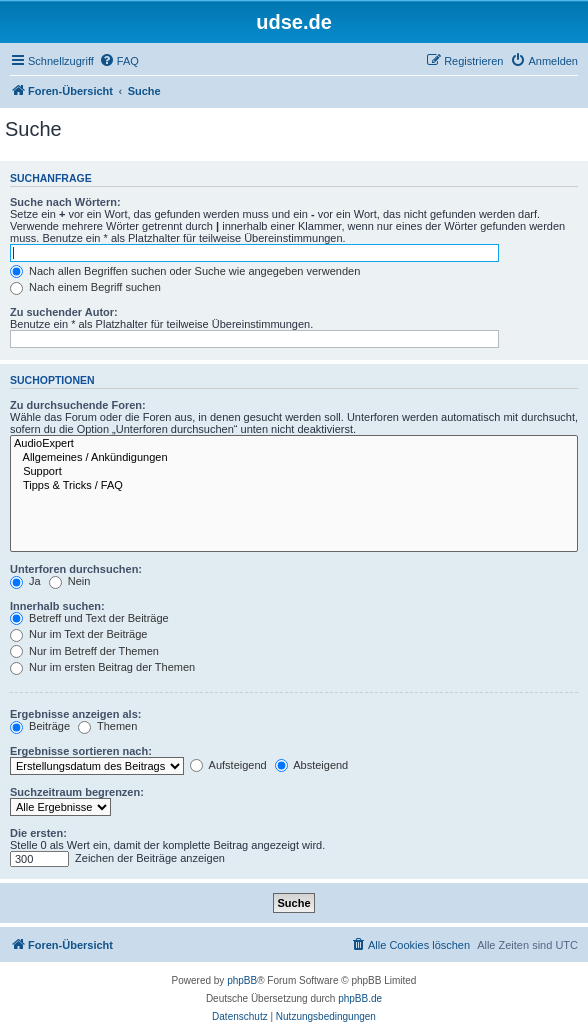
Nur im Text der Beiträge (78, 634)
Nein (70, 581)
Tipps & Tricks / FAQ (294, 486)
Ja (25, 581)
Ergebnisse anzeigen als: (75, 714)
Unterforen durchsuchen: (76, 569)
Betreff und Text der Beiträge (89, 618)
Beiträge (40, 726)
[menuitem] (119, 61)
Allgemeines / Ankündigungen (294, 458)
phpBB (242, 980)
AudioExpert (294, 444)
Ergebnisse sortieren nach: (81, 751)
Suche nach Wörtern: (65, 202)
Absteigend (312, 765)
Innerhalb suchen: (57, 606)
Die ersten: (38, 833)
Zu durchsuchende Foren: (78, 405)
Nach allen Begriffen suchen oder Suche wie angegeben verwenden (185, 271)
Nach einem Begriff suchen (85, 287)
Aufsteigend (228, 765)
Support (294, 472)
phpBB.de (360, 998)
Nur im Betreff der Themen (84, 651)
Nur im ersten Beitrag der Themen (102, 667)
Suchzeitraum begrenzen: (77, 792)
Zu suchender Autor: (64, 312)
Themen (107, 726)
